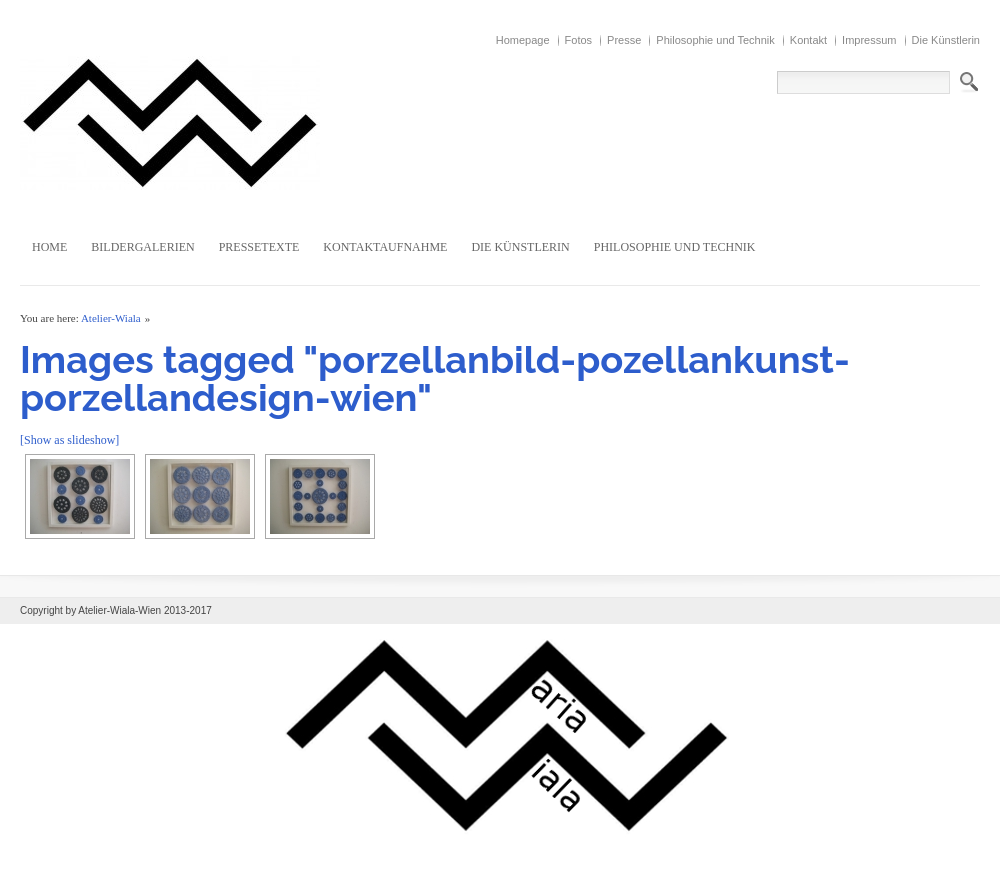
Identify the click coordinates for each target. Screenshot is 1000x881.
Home (49, 247)
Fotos (579, 40)
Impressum (869, 40)
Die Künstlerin (946, 40)
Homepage (523, 40)
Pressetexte (259, 247)
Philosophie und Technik (715, 40)
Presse (624, 40)
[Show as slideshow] (69, 440)
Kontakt (808, 40)
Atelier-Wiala (111, 318)
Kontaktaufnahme (385, 247)
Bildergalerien (142, 247)
